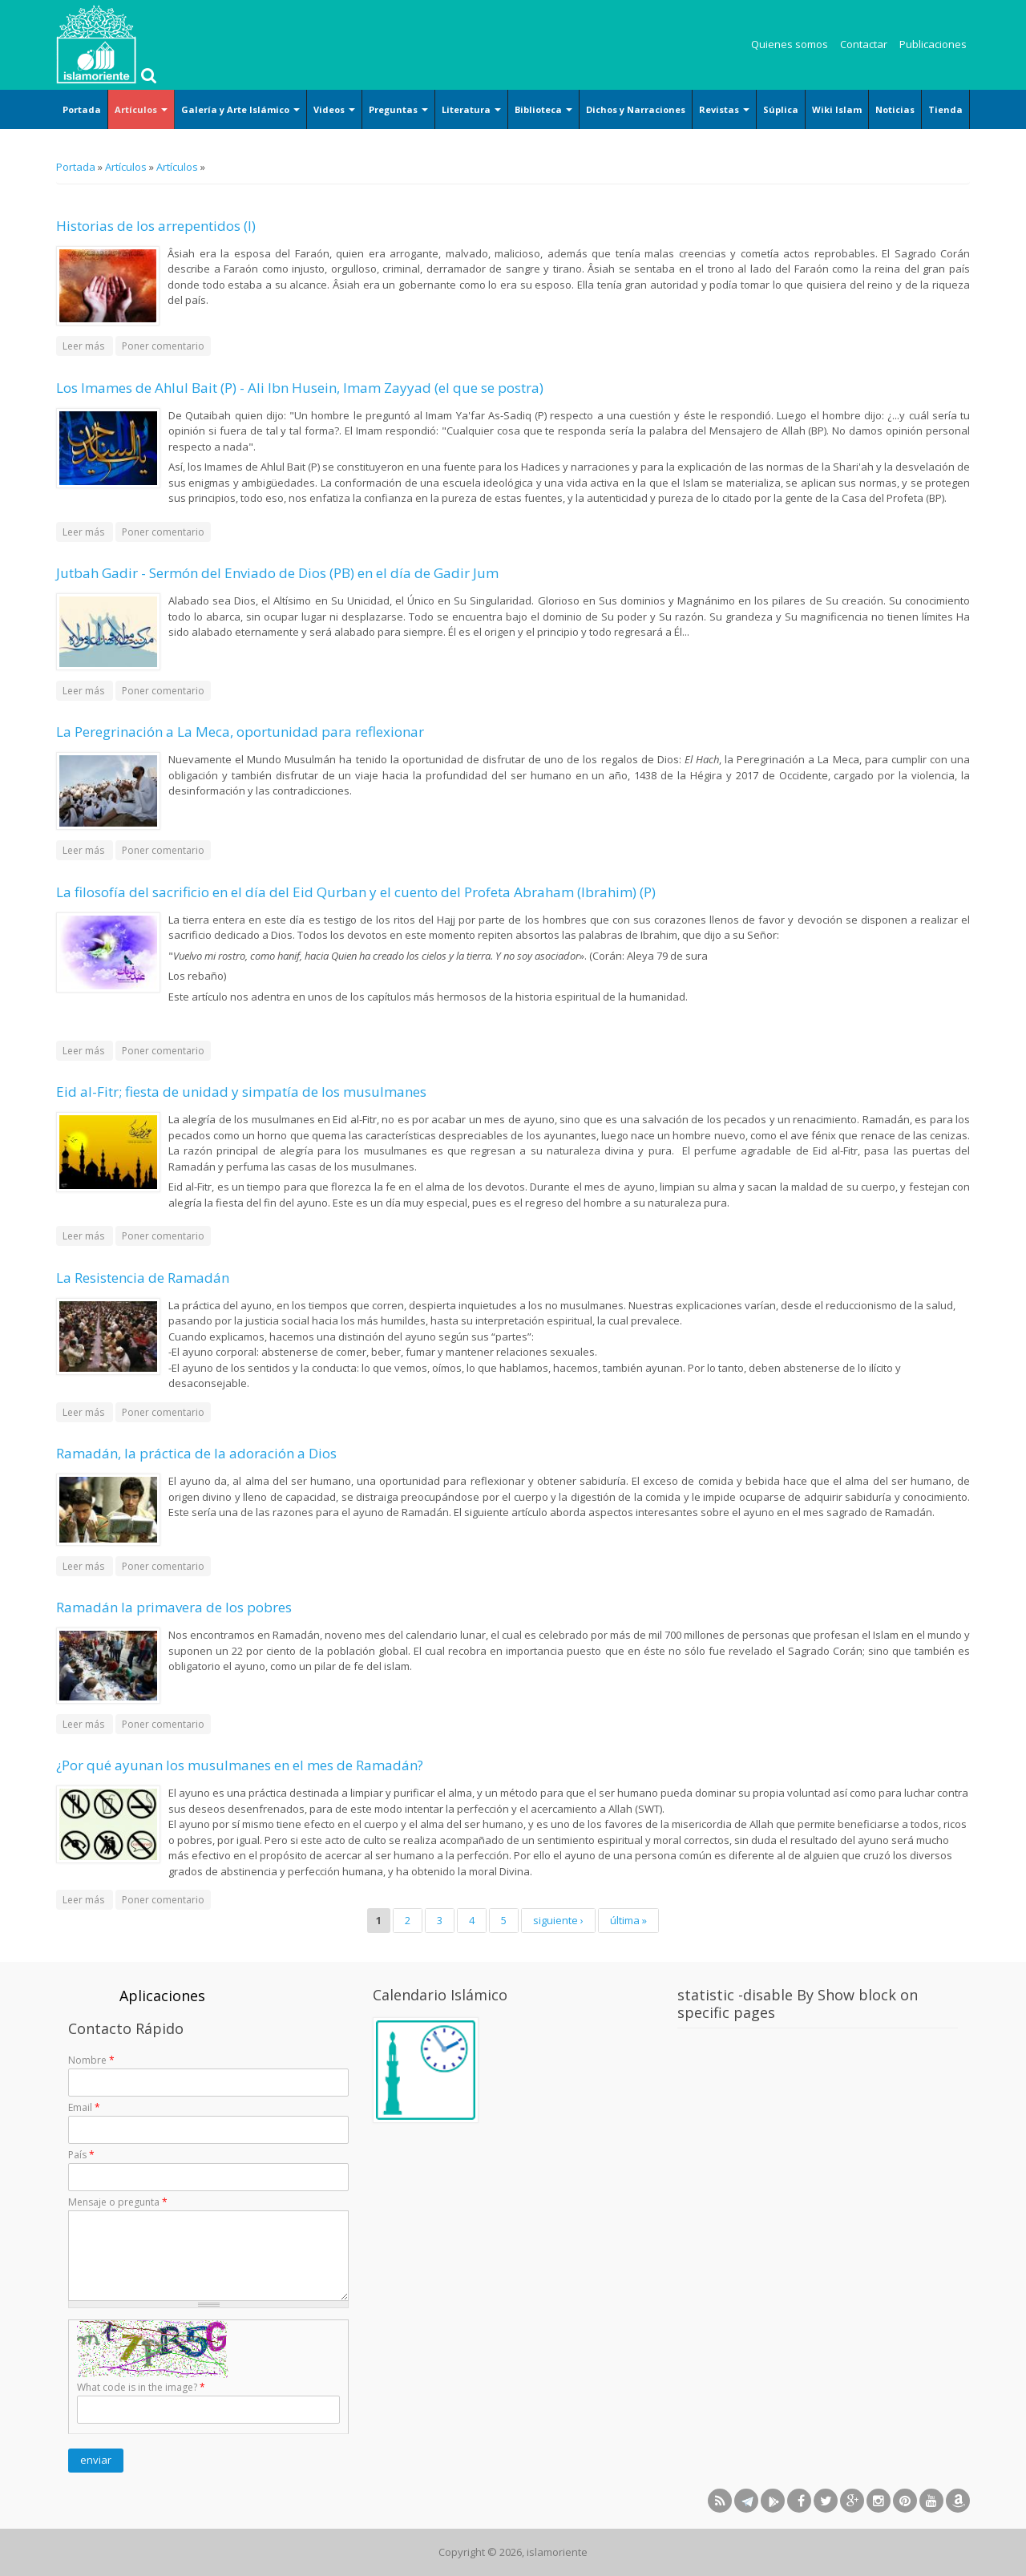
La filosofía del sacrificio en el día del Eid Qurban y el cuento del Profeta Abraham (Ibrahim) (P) (356, 892)
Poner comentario (163, 346)
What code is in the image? (141, 2387)
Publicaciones (933, 44)
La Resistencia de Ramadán (142, 1277)
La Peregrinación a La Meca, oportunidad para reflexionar (240, 731)
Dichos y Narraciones (635, 109)
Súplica (780, 109)
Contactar (863, 44)
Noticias (895, 109)
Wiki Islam (837, 109)
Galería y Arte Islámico (240, 109)
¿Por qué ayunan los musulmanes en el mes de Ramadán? (239, 1765)
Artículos (141, 109)
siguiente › (558, 1920)
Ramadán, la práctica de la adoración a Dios (196, 1453)
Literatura (471, 109)
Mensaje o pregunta (118, 2202)
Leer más (88, 345)
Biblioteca (543, 109)
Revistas (724, 109)
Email (84, 2107)
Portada (82, 109)
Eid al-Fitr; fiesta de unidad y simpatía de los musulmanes (241, 1091)
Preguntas (398, 109)
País (81, 2154)
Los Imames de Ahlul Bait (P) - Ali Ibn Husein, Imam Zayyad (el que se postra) (299, 387)
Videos (334, 109)
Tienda (945, 109)
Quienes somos (789, 44)
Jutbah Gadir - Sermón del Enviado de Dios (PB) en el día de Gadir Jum (277, 573)
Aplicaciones (162, 1995)
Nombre (91, 2060)
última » (628, 1920)
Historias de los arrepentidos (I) (156, 225)
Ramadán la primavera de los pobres (174, 1607)
